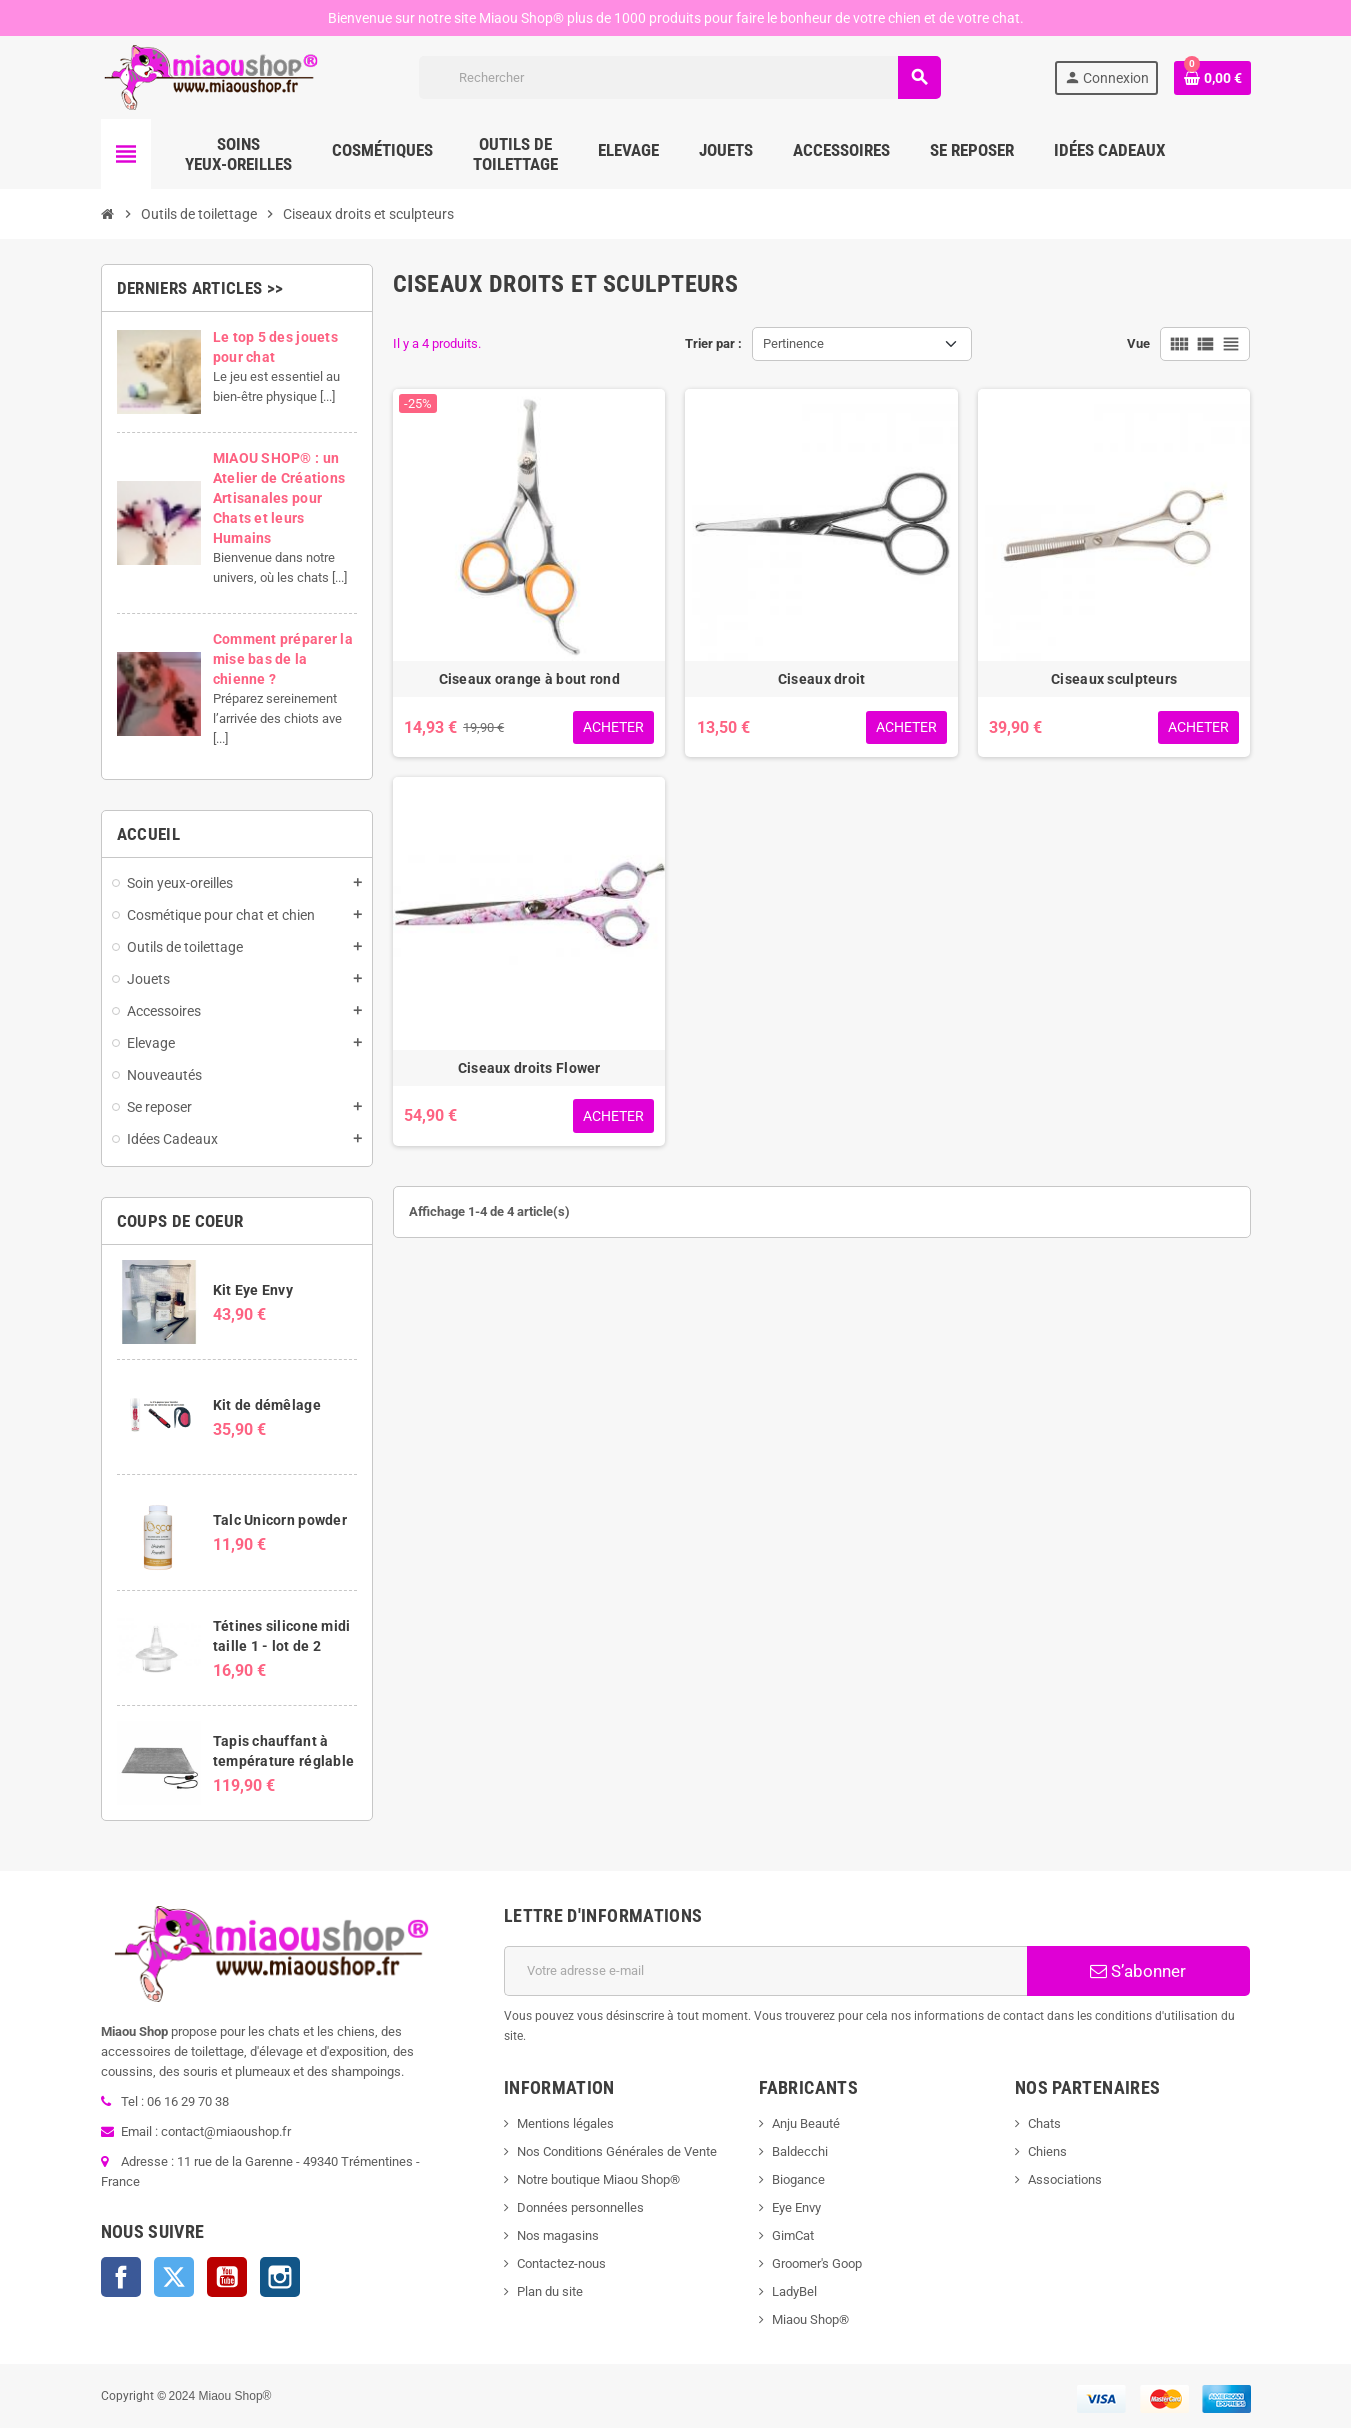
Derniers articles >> (200, 288)
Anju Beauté (806, 2123)
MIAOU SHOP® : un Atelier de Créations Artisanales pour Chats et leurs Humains (279, 498)
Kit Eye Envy (253, 1290)
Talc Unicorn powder (280, 1520)
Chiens (1047, 2151)
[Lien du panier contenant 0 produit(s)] (1212, 78)
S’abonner (1138, 1971)
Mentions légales (565, 2123)
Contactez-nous (561, 2263)
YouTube (227, 2277)
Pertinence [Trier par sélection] (793, 343)
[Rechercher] (679, 77)
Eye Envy (796, 2207)
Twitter (174, 2277)
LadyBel (794, 2291)
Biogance (798, 2179)
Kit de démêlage (267, 1405)
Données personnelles (580, 2207)
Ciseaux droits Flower (529, 1068)
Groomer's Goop (817, 2263)
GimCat (793, 2235)
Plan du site (550, 2291)
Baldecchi (800, 2151)
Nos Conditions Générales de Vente (617, 2151)
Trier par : (713, 343)
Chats (1044, 2123)
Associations (1065, 2179)
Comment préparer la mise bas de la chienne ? (283, 659)
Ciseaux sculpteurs (1114, 679)
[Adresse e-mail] (765, 1971)
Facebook (121, 2277)
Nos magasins (558, 2235)
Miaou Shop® (810, 2319)
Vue (1138, 343)
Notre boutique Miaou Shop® (598, 2179)
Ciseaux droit (822, 679)
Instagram (280, 2277)
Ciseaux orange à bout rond (529, 679)
